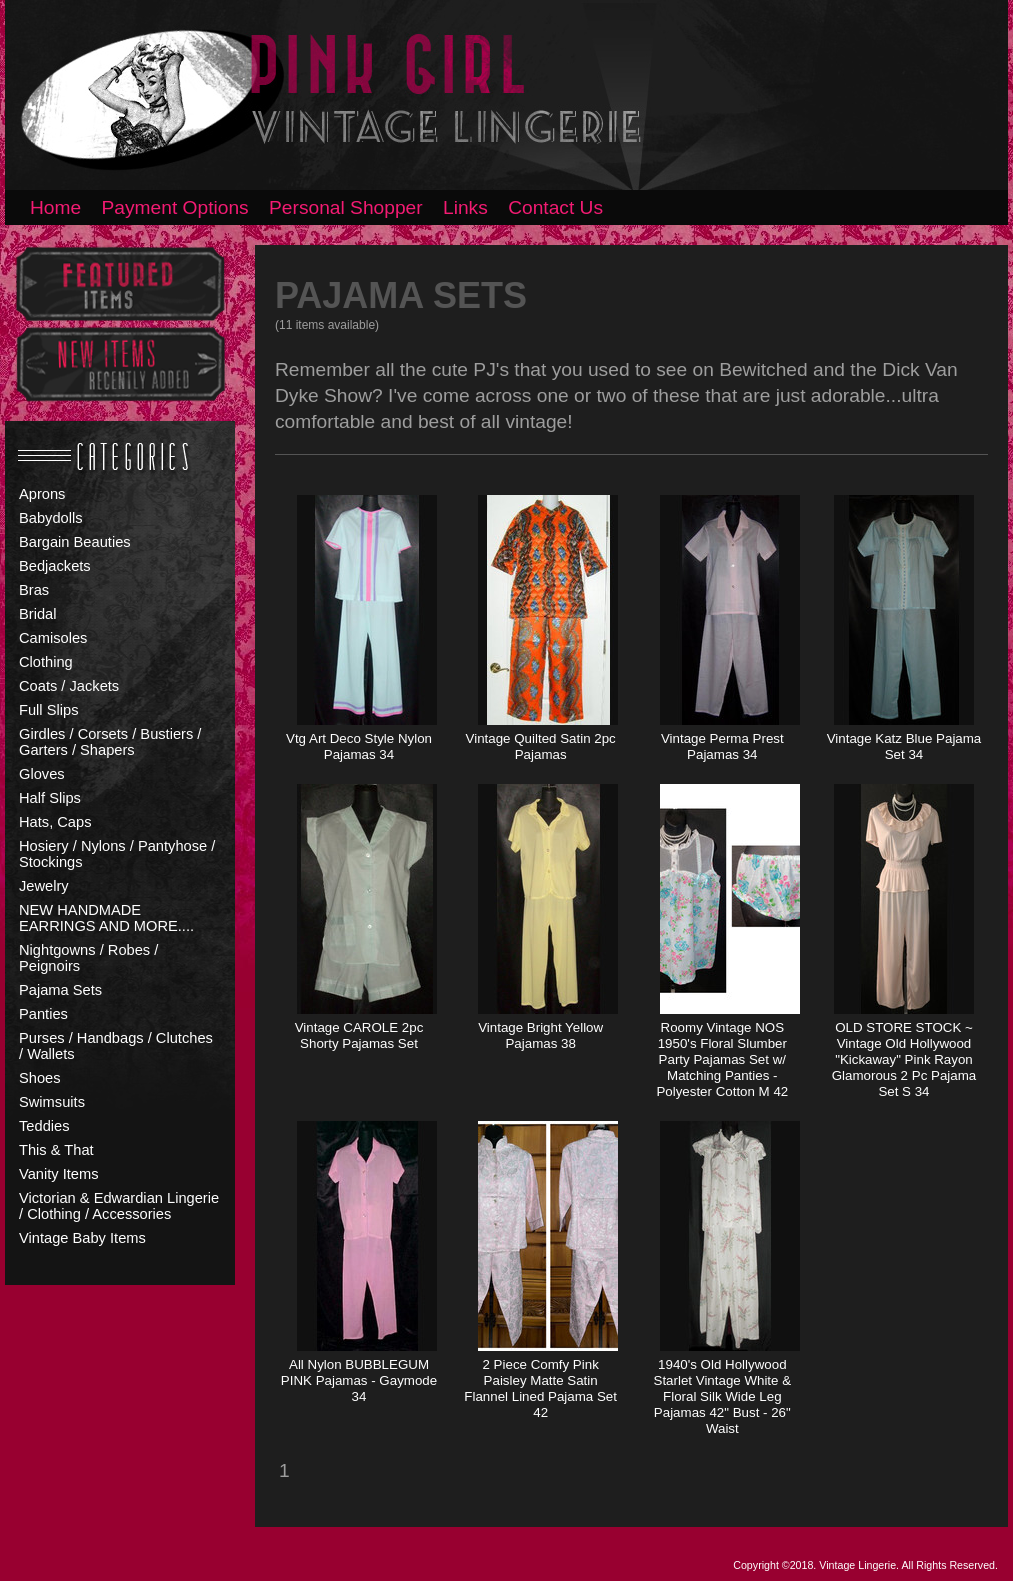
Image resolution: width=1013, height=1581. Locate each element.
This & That (56, 1150)
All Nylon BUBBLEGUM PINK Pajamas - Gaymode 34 (359, 1380)
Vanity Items (59, 1174)
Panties (43, 1014)
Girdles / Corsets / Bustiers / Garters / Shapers (110, 742)
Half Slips (50, 798)
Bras (34, 590)
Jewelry (44, 886)
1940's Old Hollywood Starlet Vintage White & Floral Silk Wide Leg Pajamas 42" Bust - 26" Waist (723, 1396)
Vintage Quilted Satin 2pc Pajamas (541, 746)
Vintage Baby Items (82, 1238)
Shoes (40, 1078)
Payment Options (175, 207)
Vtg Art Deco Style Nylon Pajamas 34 (359, 746)
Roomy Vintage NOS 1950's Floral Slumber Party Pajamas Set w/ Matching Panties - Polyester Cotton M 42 (722, 1059)
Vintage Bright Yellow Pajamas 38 (540, 1035)
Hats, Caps (55, 822)
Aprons (42, 494)
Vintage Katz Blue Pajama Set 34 (904, 746)
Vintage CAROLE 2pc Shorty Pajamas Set (359, 1035)
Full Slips (48, 710)
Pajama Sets (60, 990)
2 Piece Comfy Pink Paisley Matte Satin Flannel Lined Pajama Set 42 (540, 1388)
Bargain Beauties (75, 542)
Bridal (37, 614)
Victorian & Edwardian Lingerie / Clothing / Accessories (119, 1206)
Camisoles (53, 638)
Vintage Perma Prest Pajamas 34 (722, 746)
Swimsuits (52, 1102)
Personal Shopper (346, 207)
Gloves (42, 774)
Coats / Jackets (69, 686)
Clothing (46, 662)
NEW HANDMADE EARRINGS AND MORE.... (106, 918)
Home (55, 207)
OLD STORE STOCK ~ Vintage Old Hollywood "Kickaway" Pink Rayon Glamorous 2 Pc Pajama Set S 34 (904, 1059)
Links (465, 207)
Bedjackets (55, 566)
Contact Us (555, 207)
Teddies (44, 1126)
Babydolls (51, 518)
